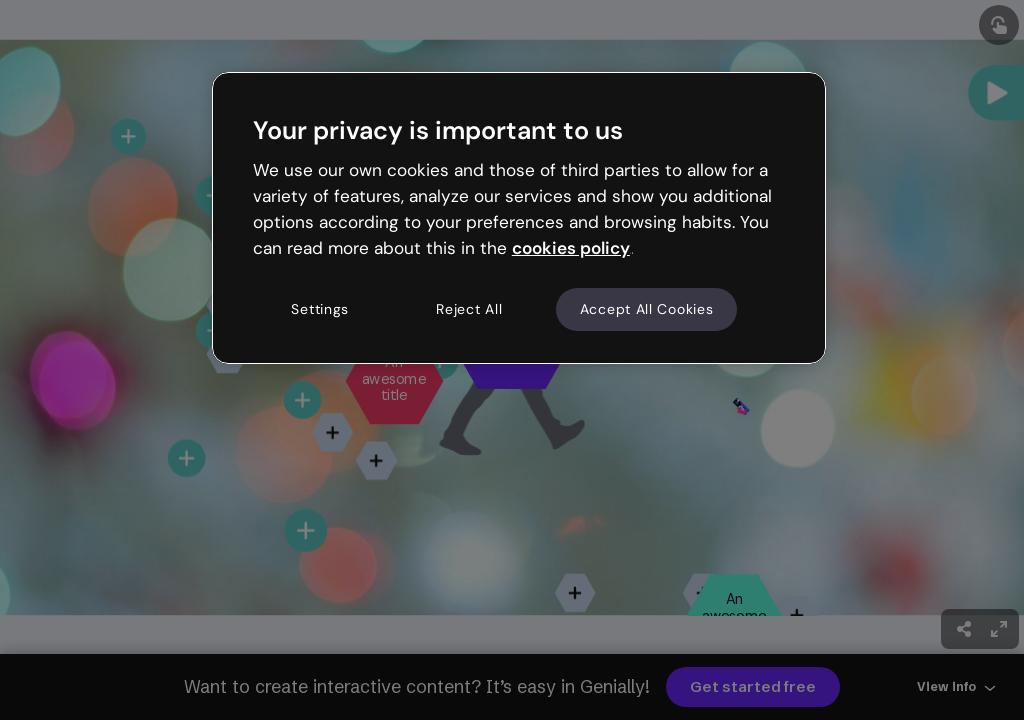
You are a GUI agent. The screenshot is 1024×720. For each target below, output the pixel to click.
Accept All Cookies (647, 309)
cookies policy (571, 248)
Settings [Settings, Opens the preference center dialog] (320, 309)
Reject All (469, 309)
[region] (519, 218)
